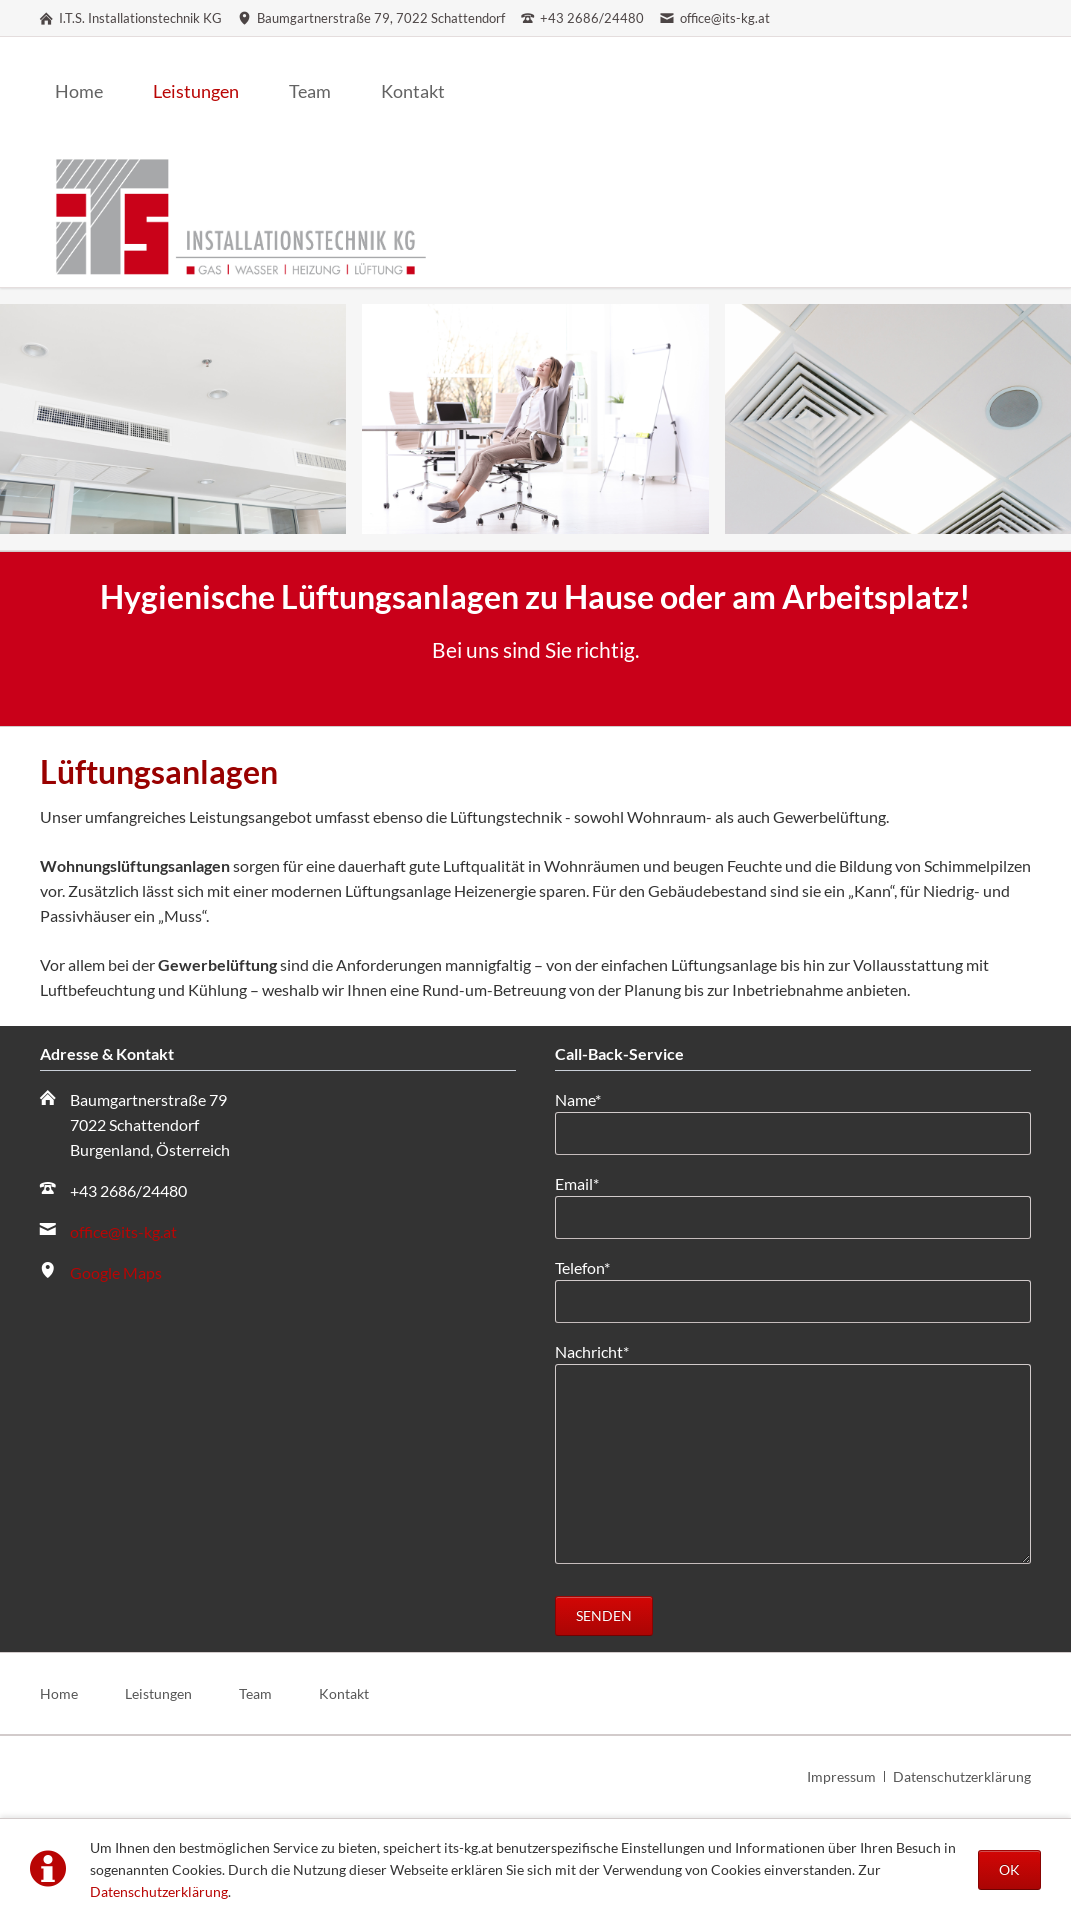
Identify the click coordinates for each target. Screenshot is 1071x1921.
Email (590, 1182)
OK (1009, 1869)
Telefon (590, 1266)
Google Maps (116, 1272)
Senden (604, 1615)
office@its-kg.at (123, 1231)
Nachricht (592, 1350)
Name (590, 1098)
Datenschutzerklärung (159, 1891)
